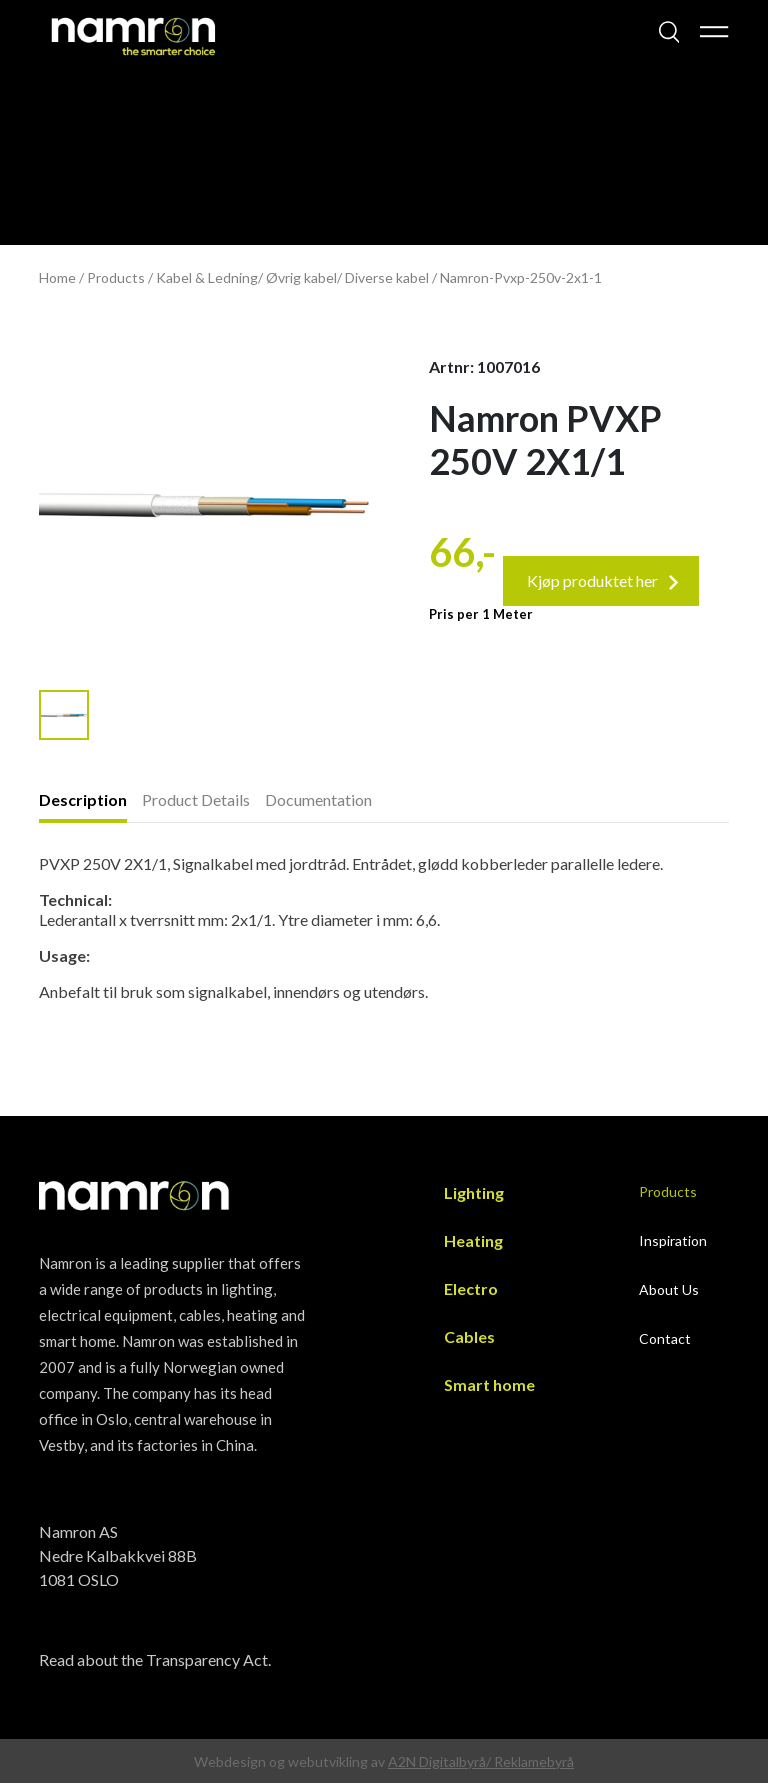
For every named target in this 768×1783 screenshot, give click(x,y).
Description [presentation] (83, 799)
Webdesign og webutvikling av (291, 1761)
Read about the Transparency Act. (155, 1659)
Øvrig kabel (301, 277)
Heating (473, 1240)
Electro (471, 1288)
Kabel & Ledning (207, 277)
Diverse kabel (387, 277)
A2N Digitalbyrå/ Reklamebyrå (481, 1761)
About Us (669, 1289)
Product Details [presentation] (196, 799)
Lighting (474, 1192)
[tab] (90, 801)
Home (57, 277)
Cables (469, 1336)
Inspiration (673, 1240)
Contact (665, 1338)
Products (116, 277)
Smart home (489, 1384)
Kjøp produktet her (603, 580)
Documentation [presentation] (318, 799)
